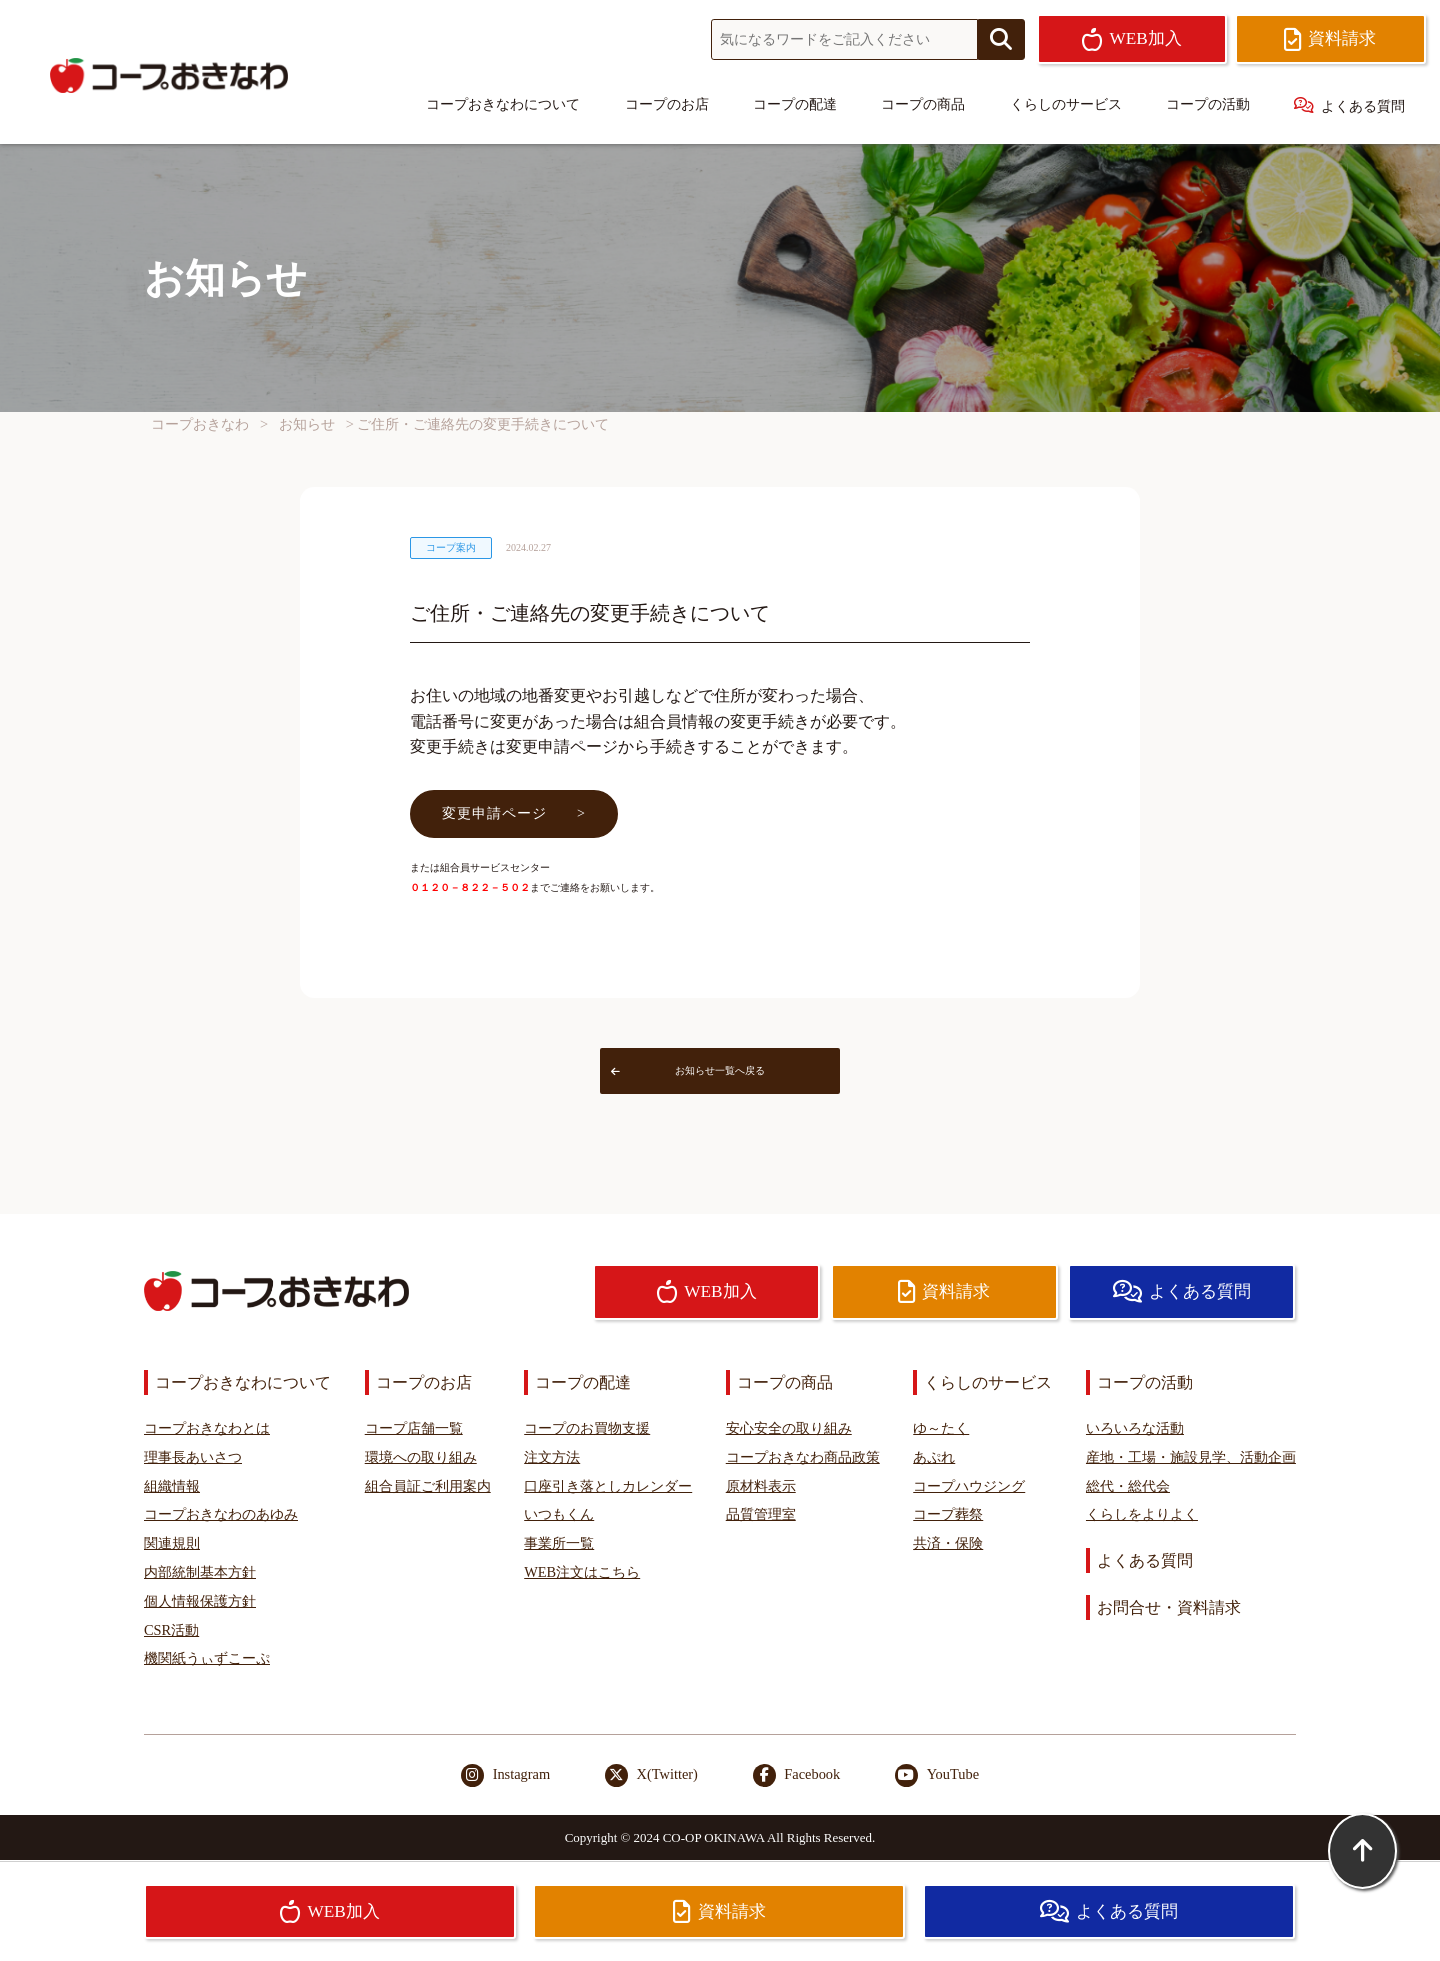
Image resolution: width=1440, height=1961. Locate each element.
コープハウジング (969, 1486)
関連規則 (172, 1543)
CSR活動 (171, 1630)
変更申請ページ (494, 813)
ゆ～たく (941, 1428)
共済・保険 (948, 1543)
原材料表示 (761, 1486)
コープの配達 (795, 104)
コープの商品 (923, 104)
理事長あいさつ (193, 1457)
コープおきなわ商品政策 (803, 1457)
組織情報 (172, 1486)
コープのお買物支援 (587, 1428)
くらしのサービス (1066, 104)
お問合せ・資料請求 (1169, 1607)
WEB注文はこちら (582, 1572)
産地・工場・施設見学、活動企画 (1191, 1457)
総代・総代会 (1128, 1486)
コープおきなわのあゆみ (221, 1514)
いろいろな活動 (1135, 1428)
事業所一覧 (559, 1543)
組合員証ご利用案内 (428, 1486)
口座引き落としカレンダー (608, 1486)
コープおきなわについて (503, 104)
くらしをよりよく (1142, 1514)
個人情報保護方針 (200, 1601)
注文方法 (552, 1457)
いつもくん (559, 1514)
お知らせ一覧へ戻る (688, 1070)
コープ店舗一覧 (414, 1428)
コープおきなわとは (207, 1428)
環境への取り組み (421, 1457)
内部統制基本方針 (200, 1572)
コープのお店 (667, 104)
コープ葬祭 (948, 1514)
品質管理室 (761, 1514)
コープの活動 (1208, 104)
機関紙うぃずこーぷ (207, 1658)
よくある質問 (1349, 105)
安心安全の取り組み (789, 1428)
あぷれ (934, 1457)
